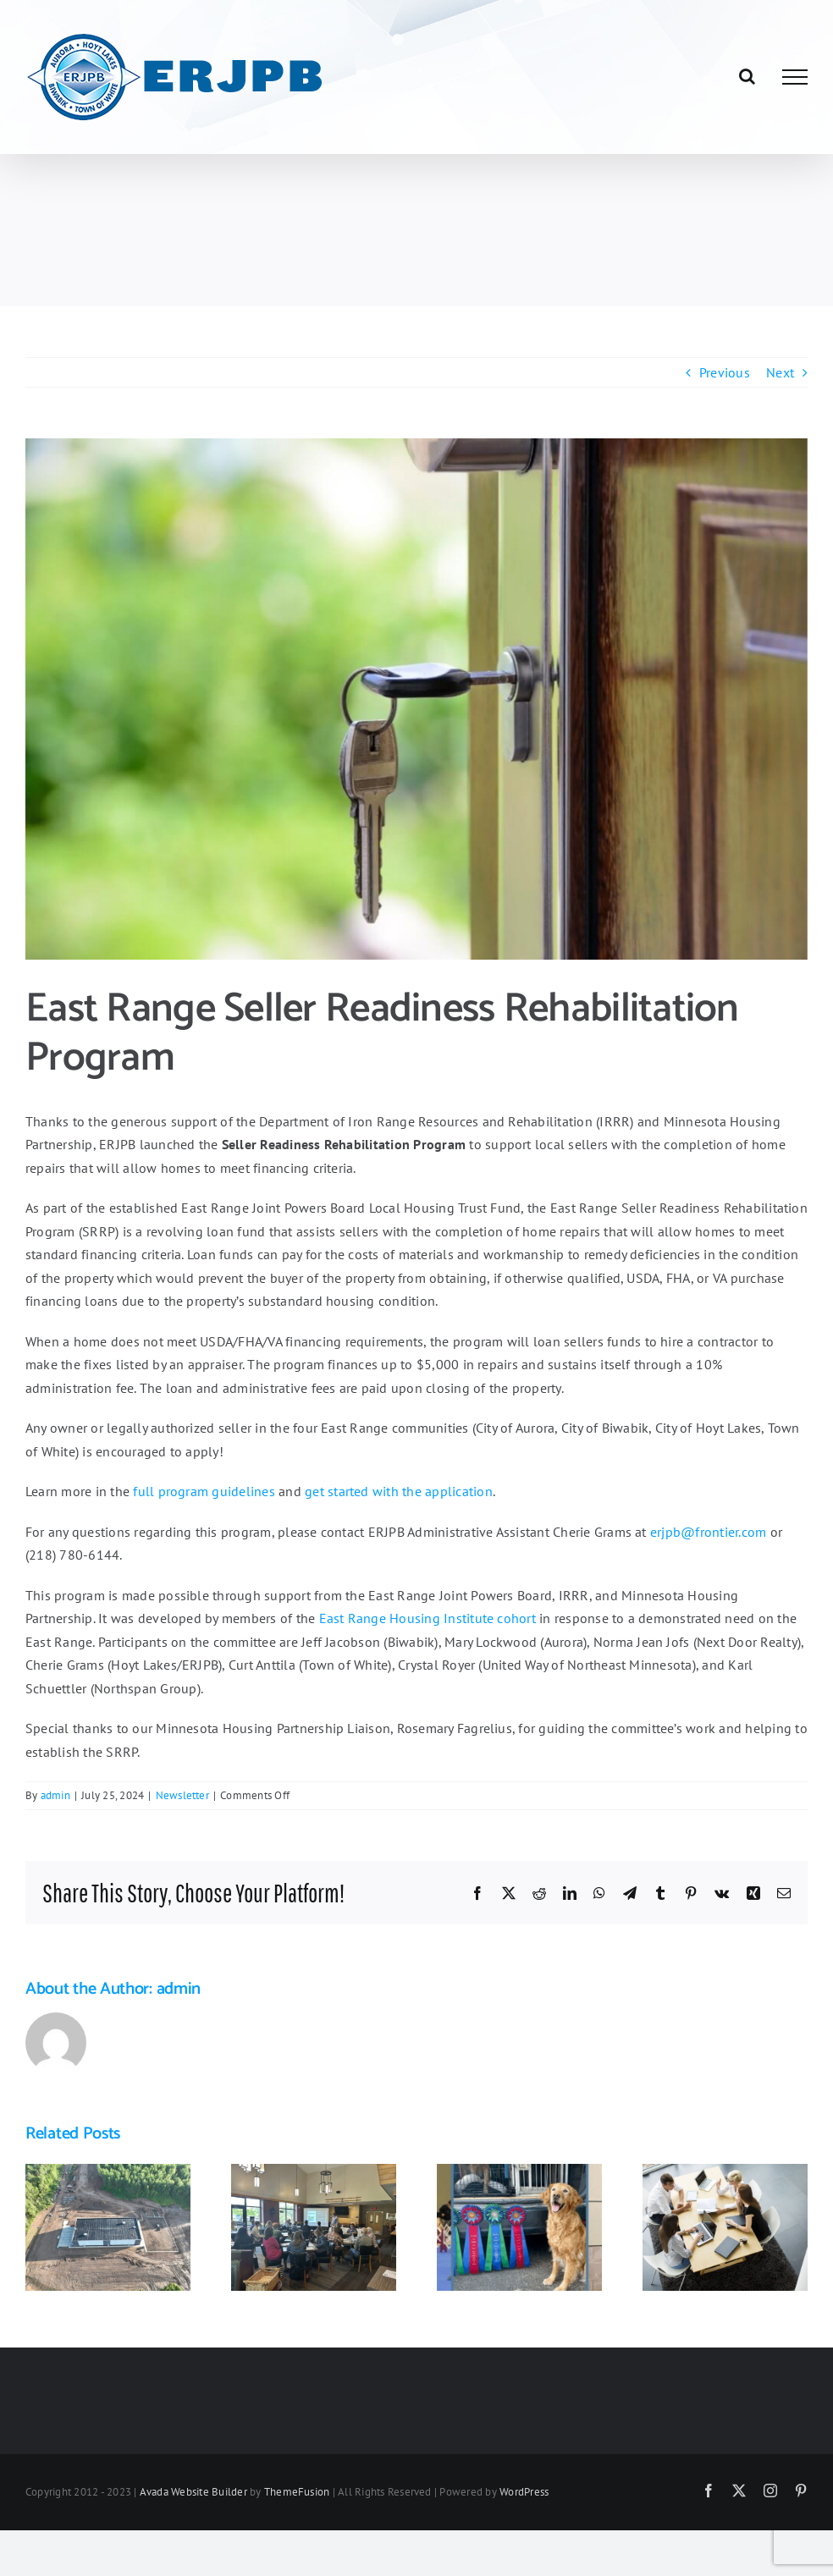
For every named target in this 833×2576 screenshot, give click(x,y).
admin (55, 1795)
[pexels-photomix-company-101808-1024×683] (416, 699)
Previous (724, 372)
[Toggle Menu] (795, 77)
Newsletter (182, 1795)
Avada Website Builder (193, 2492)
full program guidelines (204, 1491)
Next (780, 372)
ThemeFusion (297, 2492)
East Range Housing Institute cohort (427, 1618)
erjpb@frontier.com (708, 1531)
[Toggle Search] (747, 76)
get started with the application (399, 1491)
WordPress (524, 2492)
